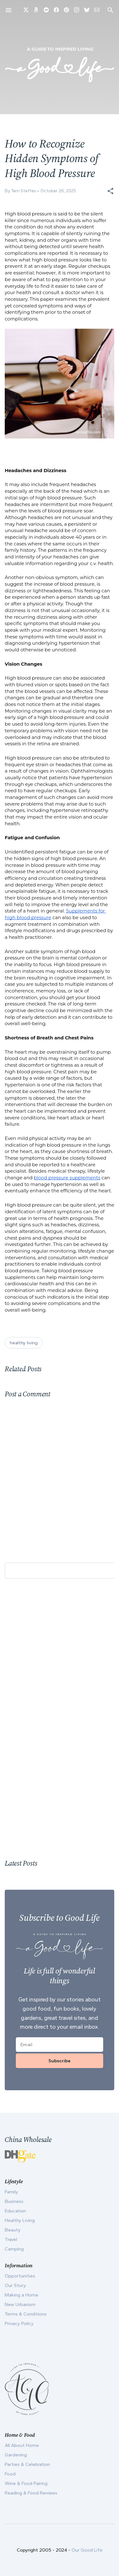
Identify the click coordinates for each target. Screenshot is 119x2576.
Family (11, 2192)
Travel (11, 2239)
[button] (110, 191)
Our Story (15, 2285)
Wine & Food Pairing (26, 2483)
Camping (14, 2249)
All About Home (22, 2445)
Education (15, 2211)
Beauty (13, 2230)
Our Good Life (87, 2550)
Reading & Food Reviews (31, 2493)
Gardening (16, 2455)
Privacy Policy (19, 2323)
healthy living (24, 1343)
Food (10, 2474)
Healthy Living (20, 2220)
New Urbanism (20, 2304)
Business (14, 2201)
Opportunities (20, 2276)
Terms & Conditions (26, 2314)
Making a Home (21, 2295)
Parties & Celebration (27, 2464)
